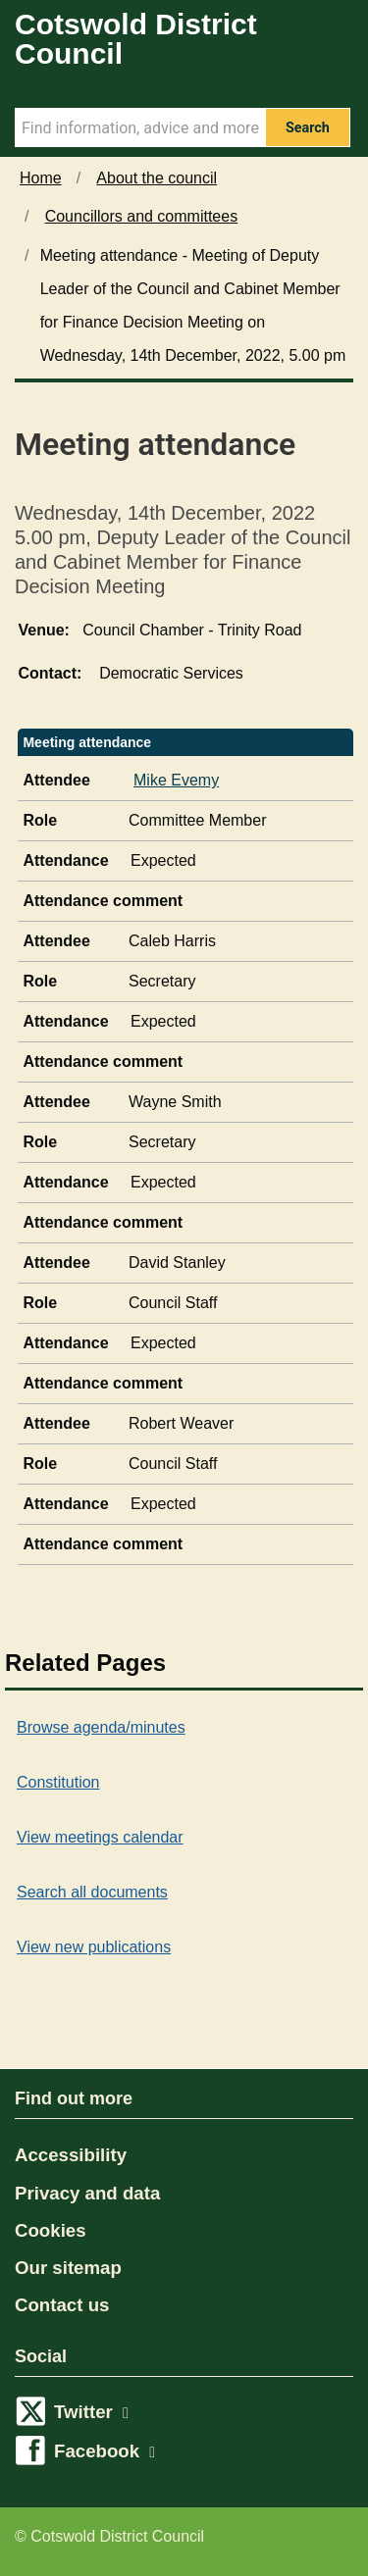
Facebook (104, 2451)
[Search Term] (140, 127)
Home (41, 178)
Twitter (91, 2411)
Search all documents (92, 1892)
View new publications (94, 1947)
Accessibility (71, 2155)
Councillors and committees (141, 216)
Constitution (58, 1782)
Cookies (50, 2230)
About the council (156, 178)
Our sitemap (68, 2267)
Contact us (62, 2305)
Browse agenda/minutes (101, 1727)
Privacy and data (87, 2193)
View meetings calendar (100, 1837)
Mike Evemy (176, 780)
